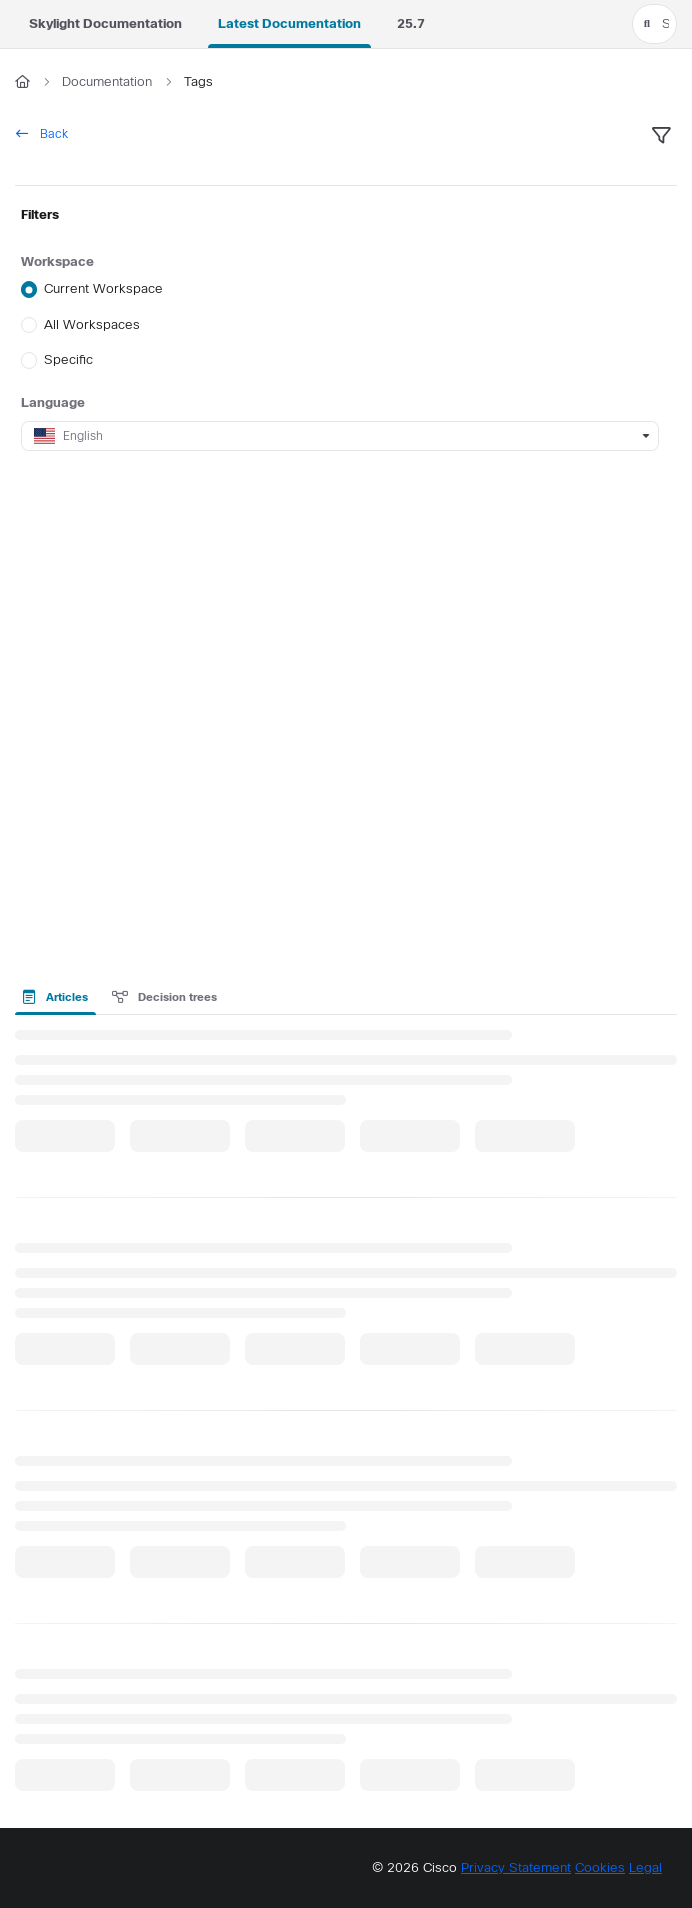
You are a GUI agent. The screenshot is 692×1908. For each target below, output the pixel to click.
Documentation (107, 81)
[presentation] (59, 997)
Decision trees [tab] (165, 997)
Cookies (600, 1867)
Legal (645, 1867)
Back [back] (42, 134)
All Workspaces (92, 324)
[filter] (661, 136)
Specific (68, 359)
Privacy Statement (516, 1867)
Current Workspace (103, 289)
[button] (654, 24)
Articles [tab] (55, 997)
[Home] (22, 82)
